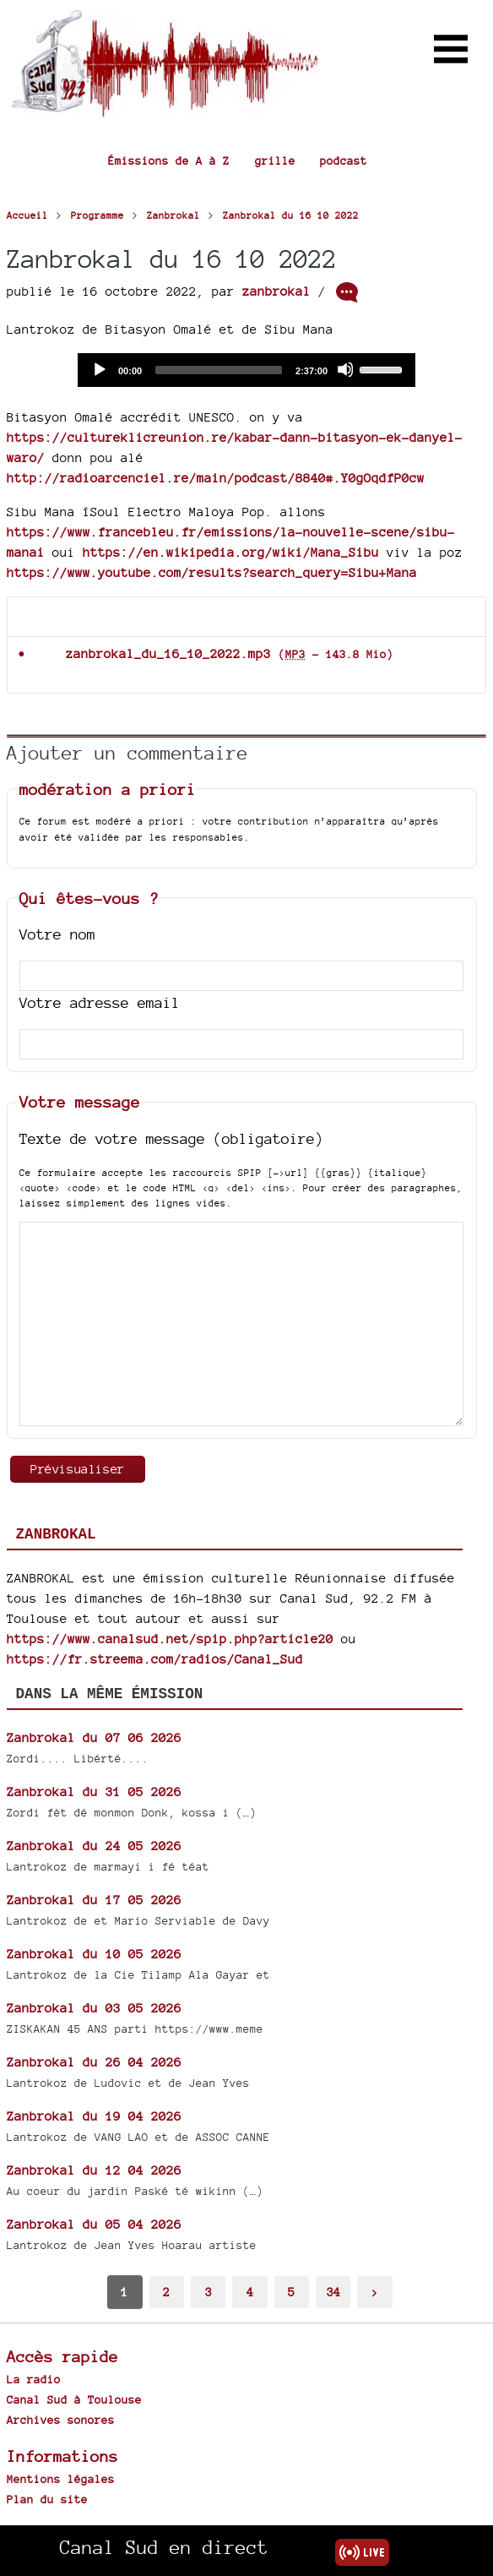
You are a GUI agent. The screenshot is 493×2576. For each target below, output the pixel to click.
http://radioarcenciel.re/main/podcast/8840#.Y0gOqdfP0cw (216, 478)
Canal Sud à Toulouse (74, 2399)
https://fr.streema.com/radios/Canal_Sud (155, 1659)
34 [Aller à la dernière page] (333, 2292)
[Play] (98, 369)
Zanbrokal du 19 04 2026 (94, 2116)
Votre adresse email (99, 1002)
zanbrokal (276, 291)
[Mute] (345, 369)
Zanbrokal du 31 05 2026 (94, 1791)
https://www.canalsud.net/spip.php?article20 (170, 1638)
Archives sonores (61, 2419)
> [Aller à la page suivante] (374, 2292)
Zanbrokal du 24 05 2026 (94, 1845)
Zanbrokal (56, 1534)
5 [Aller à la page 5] (291, 2292)
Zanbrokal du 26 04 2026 (94, 2062)
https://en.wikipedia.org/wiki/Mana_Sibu (231, 552)
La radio (34, 2379)
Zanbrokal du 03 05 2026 (94, 2008)
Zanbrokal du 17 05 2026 (94, 1900)
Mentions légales (61, 2479)
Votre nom (57, 934)
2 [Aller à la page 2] (166, 2292)
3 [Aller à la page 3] (208, 2292)
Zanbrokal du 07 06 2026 (94, 1737)
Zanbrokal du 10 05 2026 (94, 1954)
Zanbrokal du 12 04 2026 (94, 2170)
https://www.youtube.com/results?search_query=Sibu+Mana (212, 572)
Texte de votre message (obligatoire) (171, 1138)
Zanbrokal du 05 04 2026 (94, 2224)
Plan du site (47, 2499)
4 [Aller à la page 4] (249, 2292)
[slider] (218, 370)
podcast (343, 160)
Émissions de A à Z (169, 160)
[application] (246, 370)
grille (275, 160)
